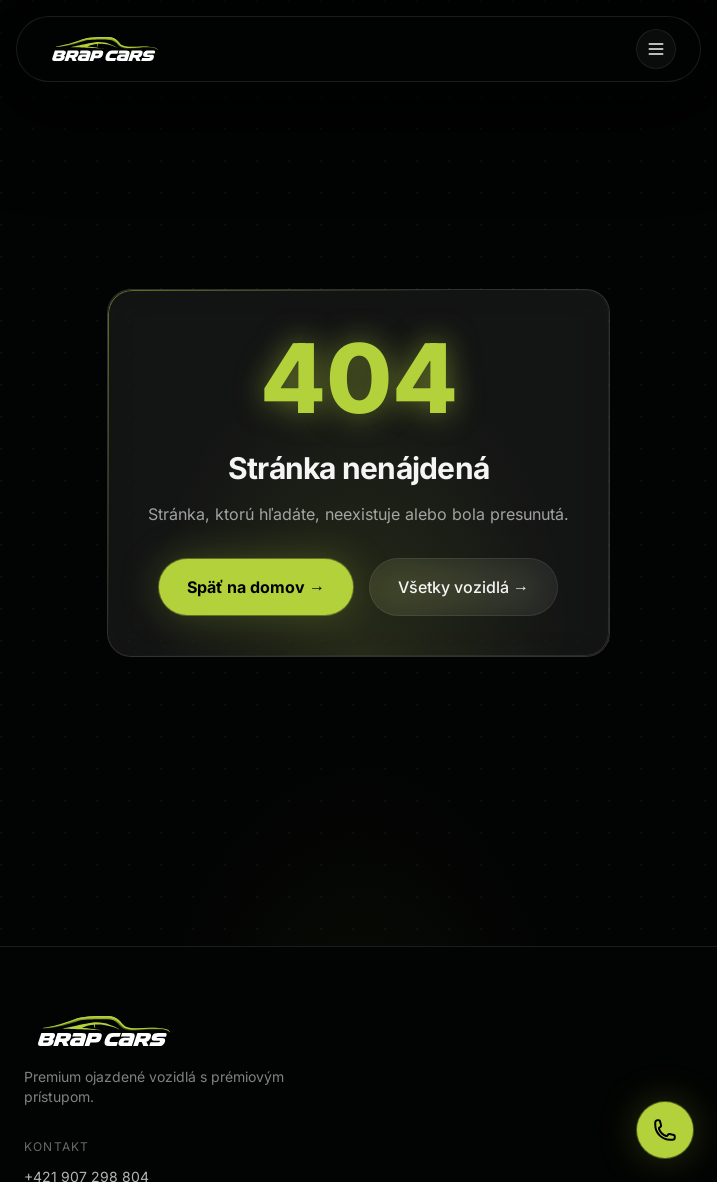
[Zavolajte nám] (665, 1130)
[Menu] (656, 49)
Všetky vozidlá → (463, 587)
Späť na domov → (256, 587)
